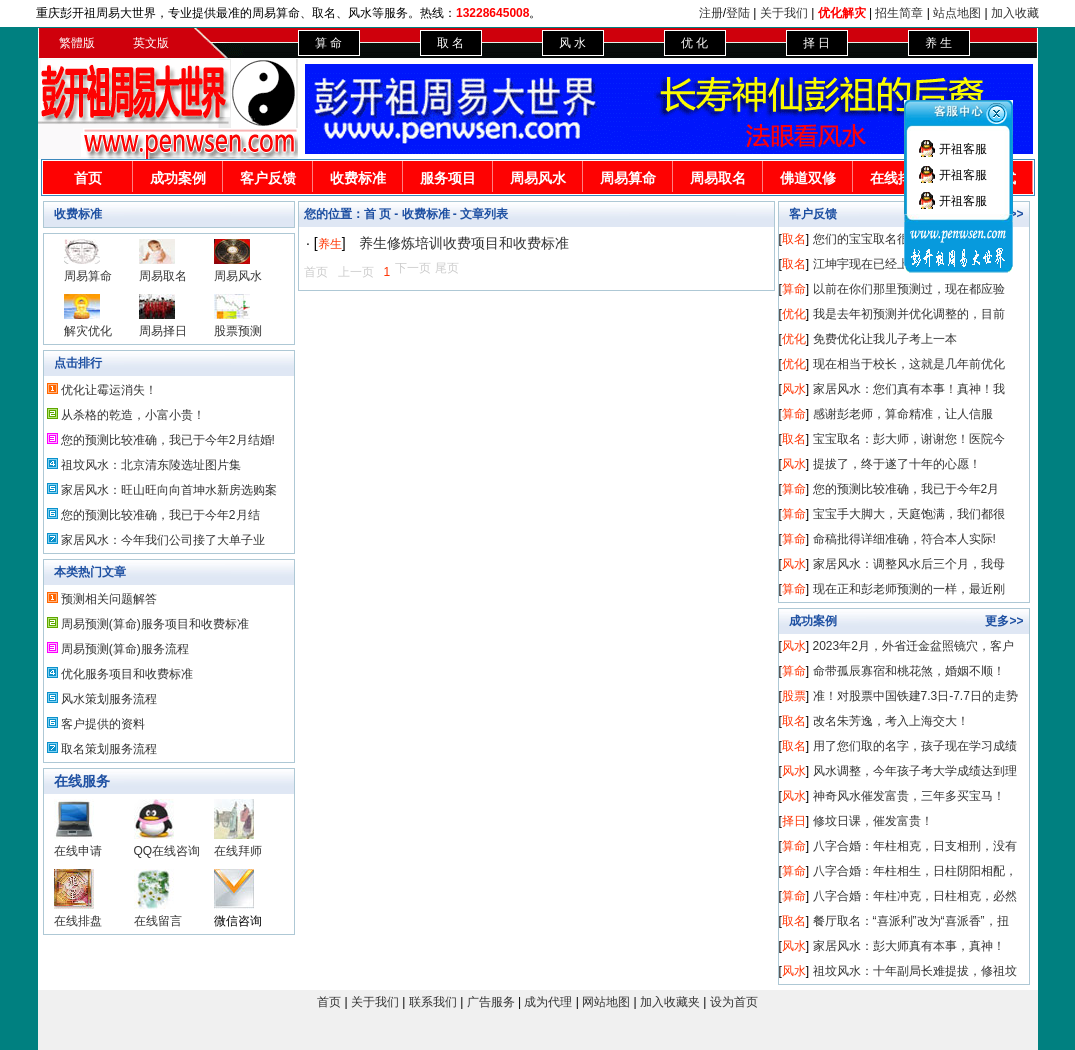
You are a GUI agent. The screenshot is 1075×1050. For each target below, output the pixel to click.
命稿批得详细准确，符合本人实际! (904, 539)
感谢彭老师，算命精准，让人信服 (903, 414)
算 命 (328, 43)
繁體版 (77, 43)
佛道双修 (808, 178)
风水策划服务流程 (109, 699)
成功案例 (178, 178)
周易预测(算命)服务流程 (125, 649)
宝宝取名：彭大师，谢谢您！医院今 (909, 439)
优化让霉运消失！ (109, 390)
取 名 (450, 43)
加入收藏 (1015, 13)
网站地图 (606, 1002)
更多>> (1004, 621)
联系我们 (433, 1002)
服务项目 (448, 178)
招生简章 (899, 13)
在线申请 (78, 851)
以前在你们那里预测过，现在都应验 (909, 289)
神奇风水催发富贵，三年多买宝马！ (909, 796)
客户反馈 (268, 178)
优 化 (694, 43)
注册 (711, 13)
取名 (794, 239)
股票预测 (238, 331)
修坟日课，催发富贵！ (873, 821)
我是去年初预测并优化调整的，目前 (909, 314)
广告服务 (491, 1002)
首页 (88, 178)
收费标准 (358, 178)
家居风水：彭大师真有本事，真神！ (909, 946)
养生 (330, 244)
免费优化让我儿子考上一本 (885, 339)
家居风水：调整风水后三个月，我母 (909, 564)
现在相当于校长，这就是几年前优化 (909, 364)
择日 (794, 821)
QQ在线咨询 (167, 851)
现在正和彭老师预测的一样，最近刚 (909, 589)
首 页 (377, 214)
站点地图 (957, 13)
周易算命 (628, 178)
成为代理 (548, 1002)
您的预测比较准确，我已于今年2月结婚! (168, 440)
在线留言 (158, 921)
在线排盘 (898, 178)
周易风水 (538, 178)
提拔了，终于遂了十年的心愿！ (897, 464)
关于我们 (784, 13)
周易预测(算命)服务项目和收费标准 (155, 624)
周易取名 (718, 178)
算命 (794, 289)
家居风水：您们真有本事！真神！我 (909, 389)
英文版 (151, 43)
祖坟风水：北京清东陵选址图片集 (151, 465)
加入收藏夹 (670, 1002)
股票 (794, 696)
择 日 (816, 43)
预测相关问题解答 (109, 599)
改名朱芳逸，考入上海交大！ (891, 721)
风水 (794, 389)
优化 (794, 314)
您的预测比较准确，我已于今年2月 (906, 489)
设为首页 (734, 1002)
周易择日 (163, 331)
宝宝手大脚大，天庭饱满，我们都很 (909, 514)
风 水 (572, 43)
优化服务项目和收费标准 (127, 674)
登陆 (738, 13)
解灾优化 (88, 331)
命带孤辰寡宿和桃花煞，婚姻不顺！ (909, 671)
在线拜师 (238, 851)
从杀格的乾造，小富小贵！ (133, 415)
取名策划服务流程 (109, 749)
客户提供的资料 (103, 724)
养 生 (938, 43)
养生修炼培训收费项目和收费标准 (464, 243)
